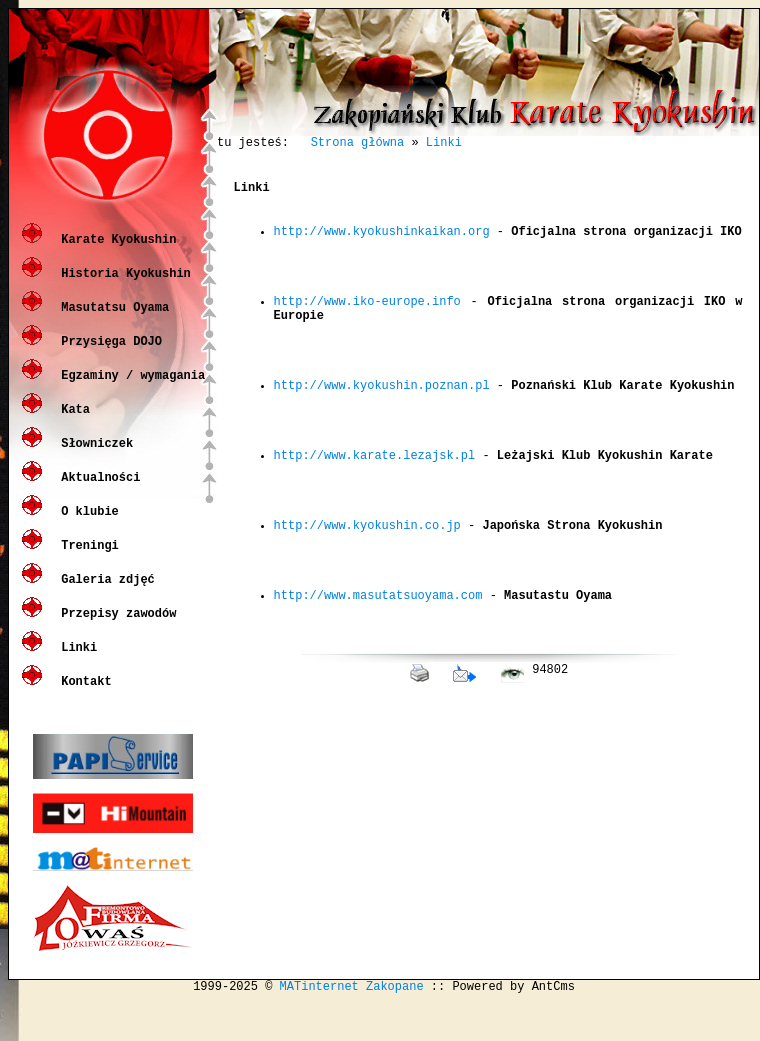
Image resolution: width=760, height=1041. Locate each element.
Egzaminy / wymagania (129, 389)
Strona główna (358, 144)
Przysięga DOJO (108, 355)
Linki (75, 661)
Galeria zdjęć (104, 593)
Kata (72, 423)
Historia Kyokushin (122, 287)
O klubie (86, 525)
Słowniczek (93, 457)
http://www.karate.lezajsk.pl (375, 520)
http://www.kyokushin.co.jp (367, 605)
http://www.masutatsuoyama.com (378, 690)
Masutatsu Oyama (111, 321)
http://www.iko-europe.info (367, 333)
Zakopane (395, 1024)
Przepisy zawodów (115, 627)
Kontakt (83, 695)
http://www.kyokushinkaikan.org (382, 248)
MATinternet (319, 1024)
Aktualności (97, 491)
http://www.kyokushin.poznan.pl (382, 435)
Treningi (86, 559)
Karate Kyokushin (115, 253)
